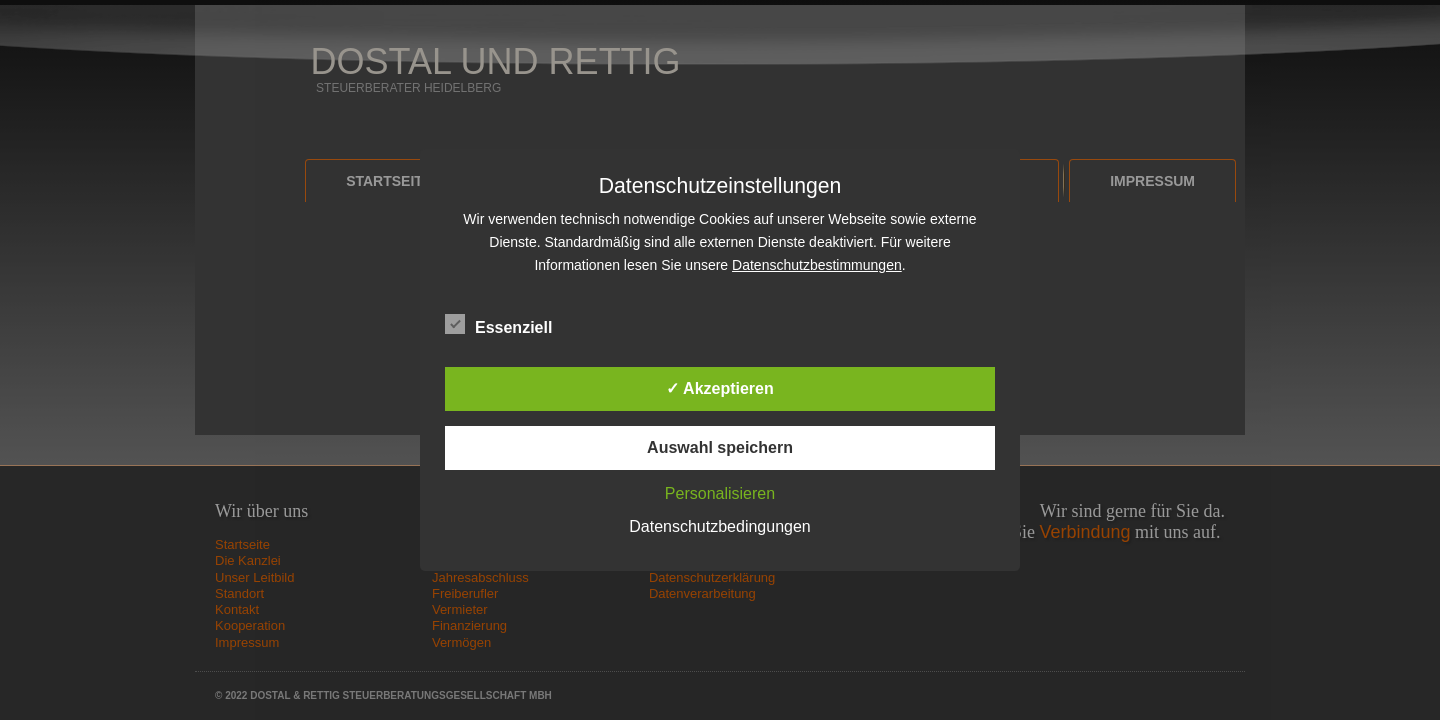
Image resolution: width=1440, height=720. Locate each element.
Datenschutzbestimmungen (817, 265)
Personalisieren (720, 493)
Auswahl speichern (720, 447)
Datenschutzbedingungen (719, 526)
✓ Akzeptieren (720, 388)
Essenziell (498, 325)
